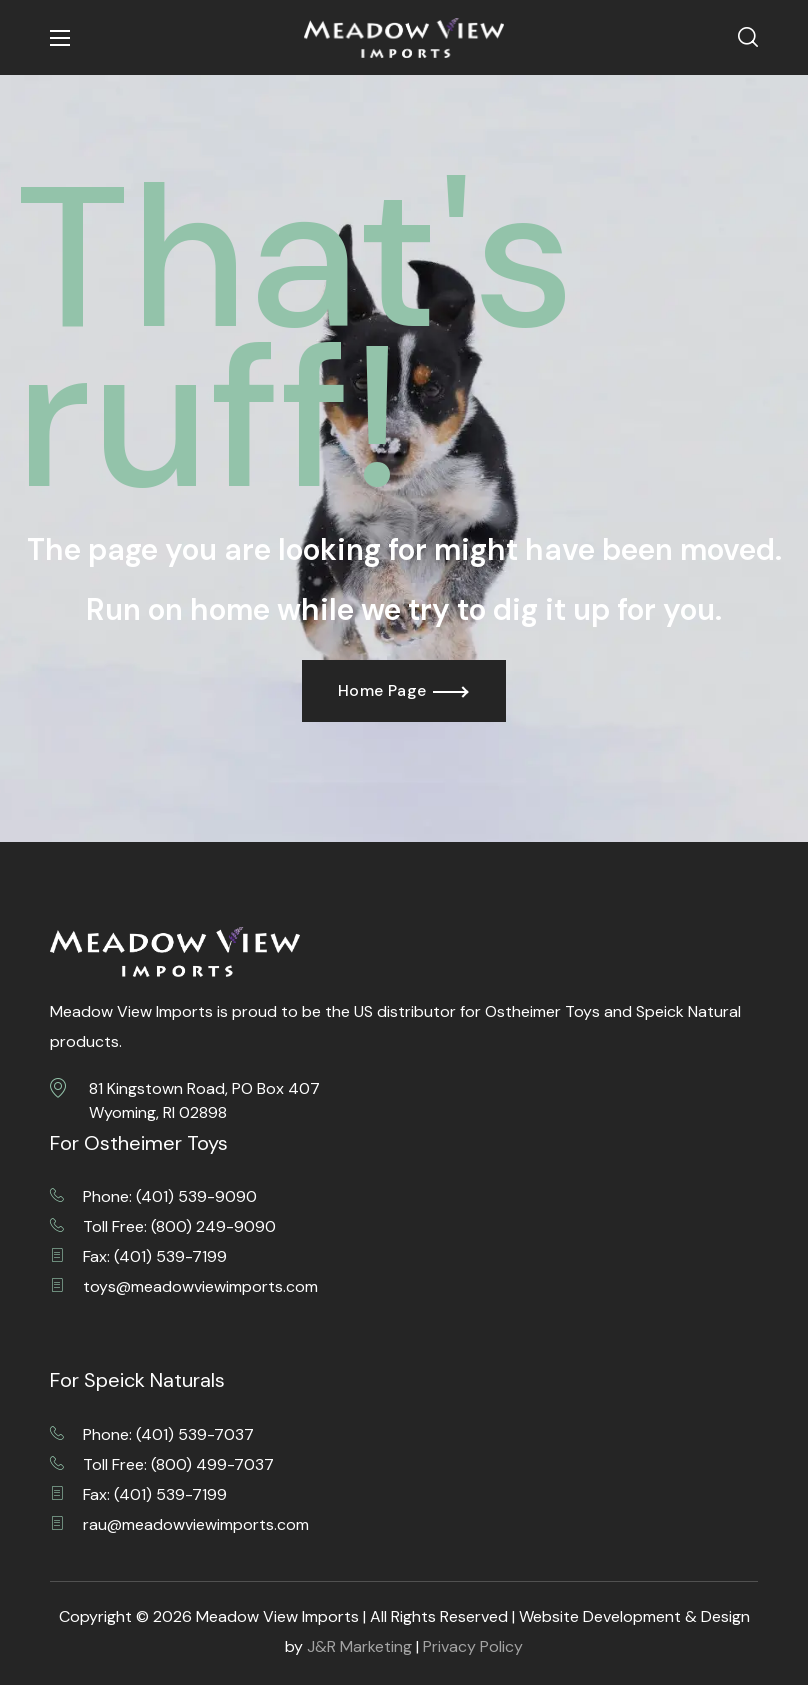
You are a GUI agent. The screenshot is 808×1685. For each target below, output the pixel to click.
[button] (748, 38)
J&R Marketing (359, 1646)
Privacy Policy (473, 1646)
